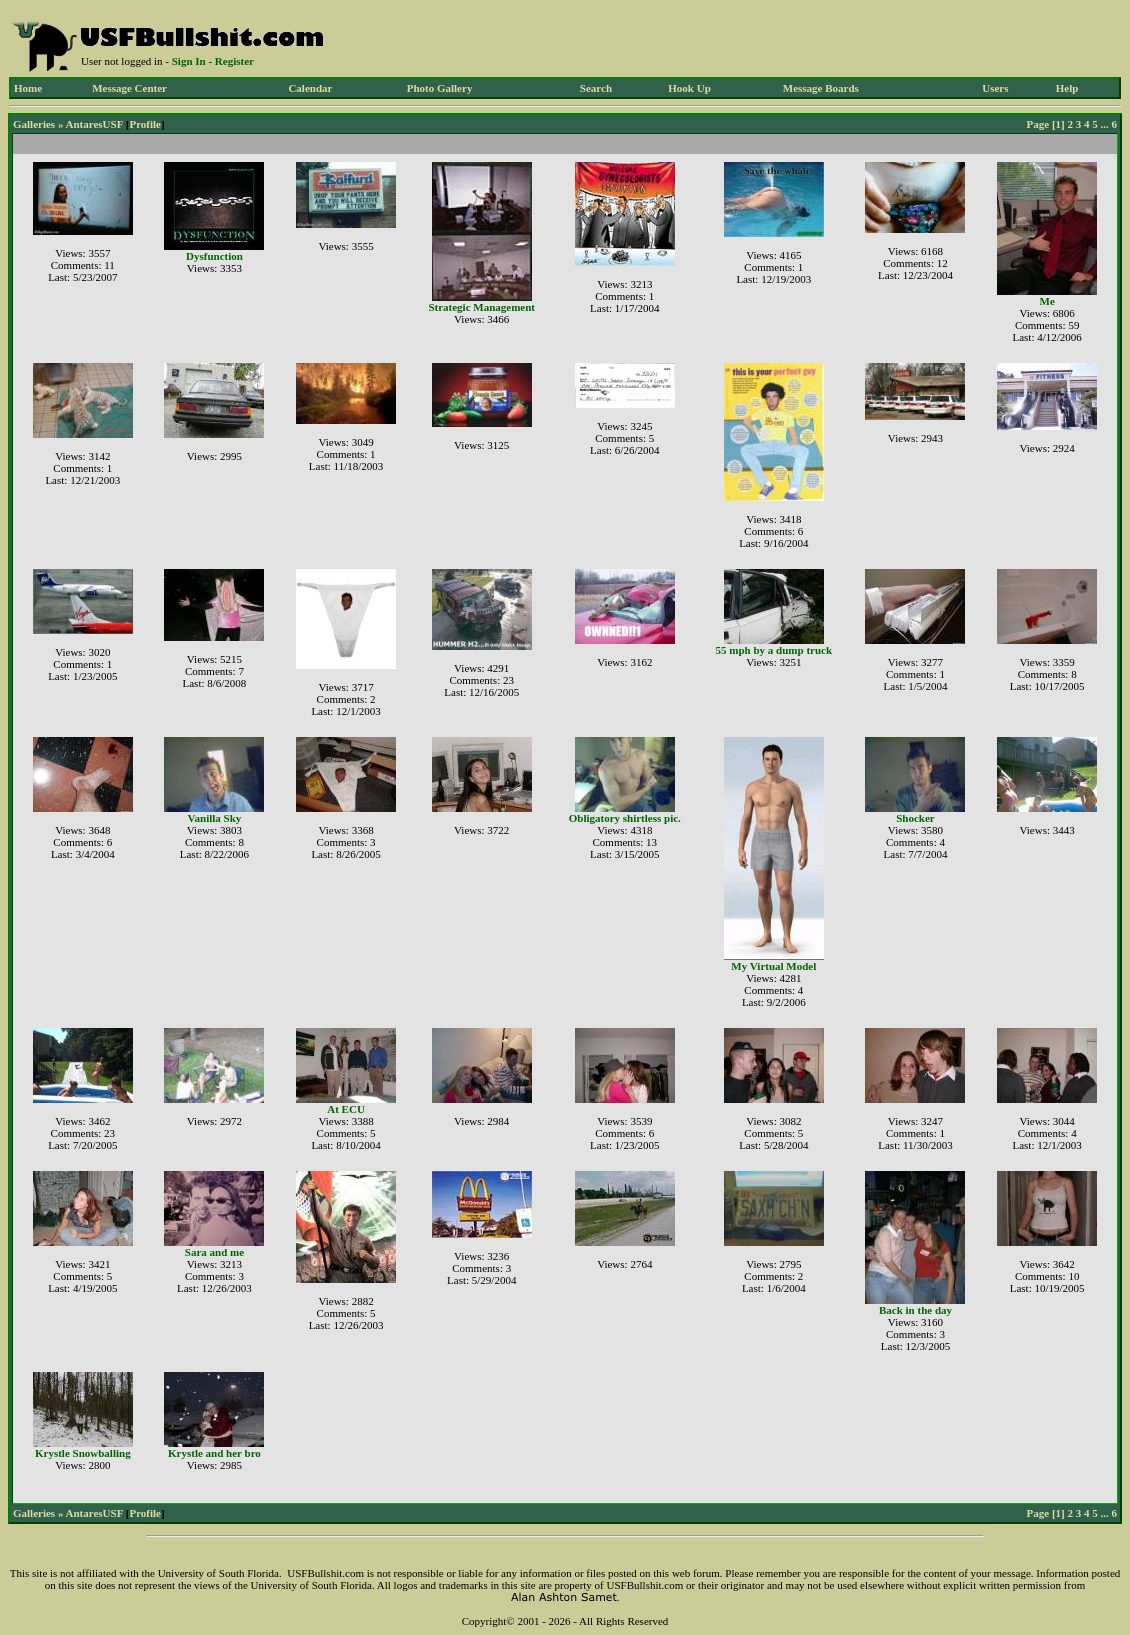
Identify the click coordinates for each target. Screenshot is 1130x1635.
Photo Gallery (440, 88)
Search (596, 88)
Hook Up (689, 88)
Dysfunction (214, 256)
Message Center (129, 88)
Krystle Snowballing (83, 1453)
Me (1047, 301)
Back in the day (915, 1310)
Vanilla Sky (215, 818)
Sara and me (214, 1252)
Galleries (34, 124)
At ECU (346, 1109)
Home (28, 88)
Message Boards (821, 88)
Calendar (310, 88)
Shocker (915, 818)
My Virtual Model (773, 966)
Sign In (189, 61)
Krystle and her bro (214, 1453)
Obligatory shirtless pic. (625, 818)
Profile (145, 124)
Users (995, 88)
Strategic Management (481, 307)
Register (234, 61)
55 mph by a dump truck (774, 650)
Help (1067, 88)
